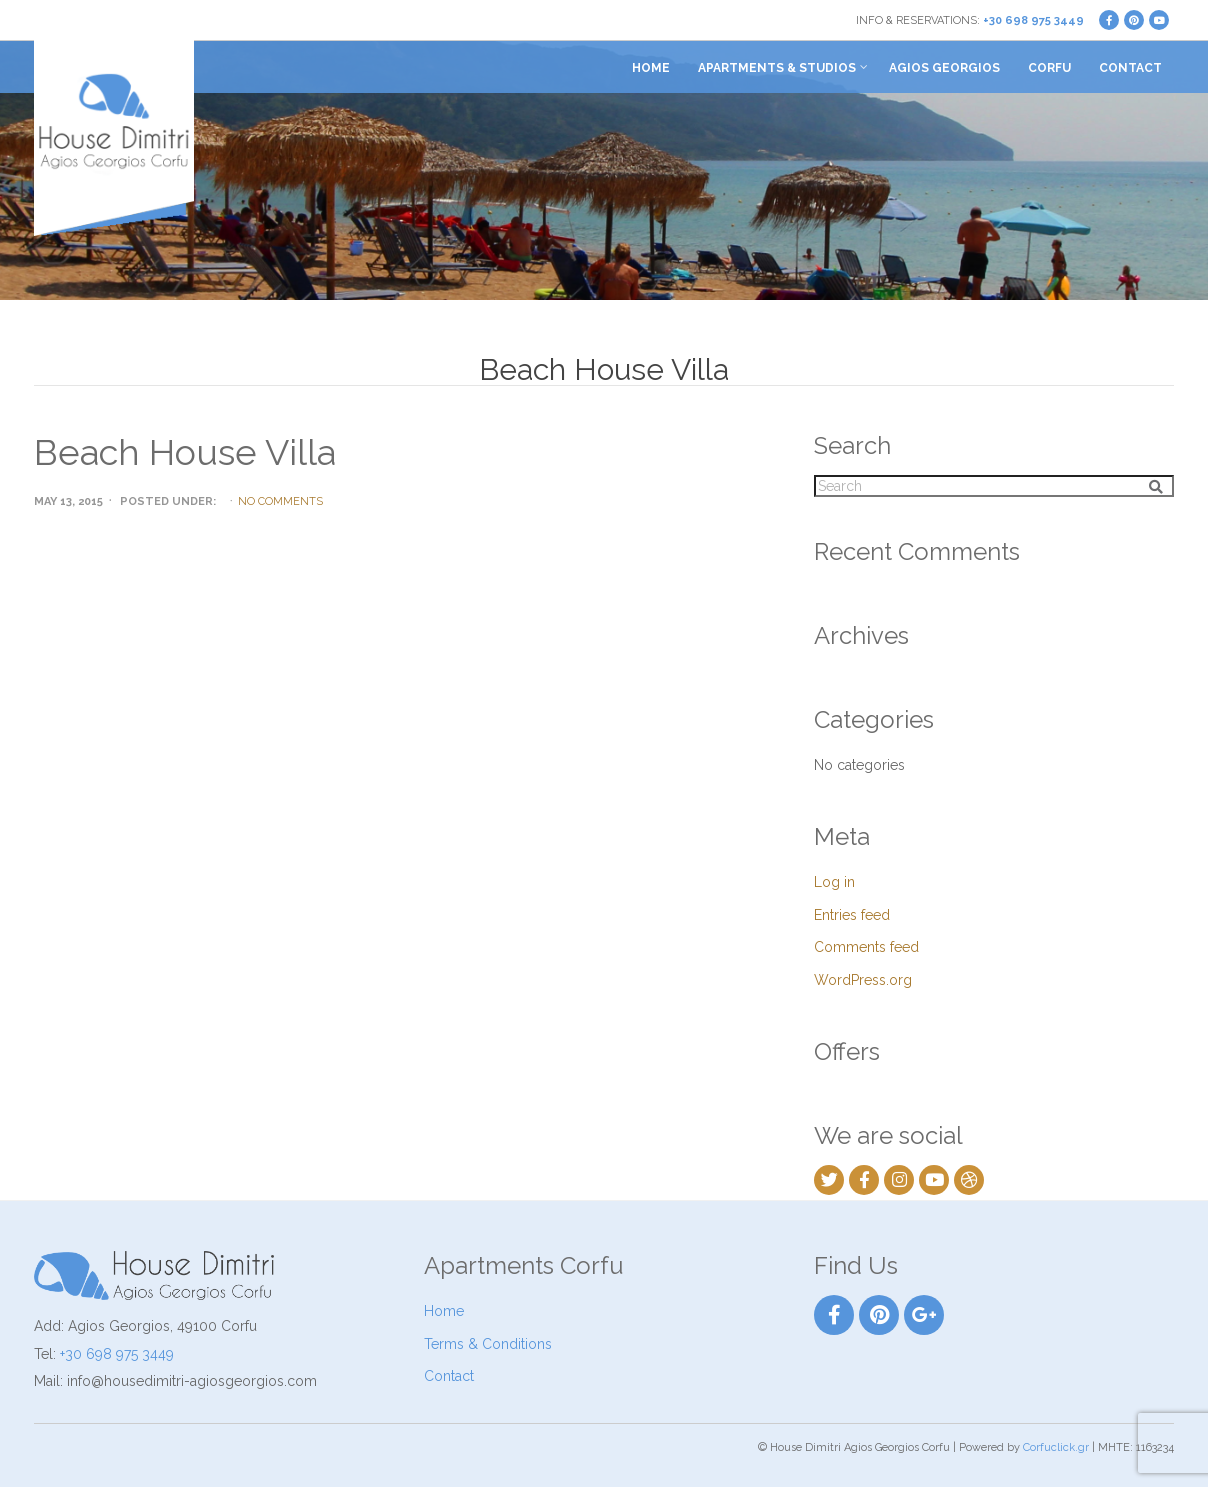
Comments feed (866, 947)
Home (651, 68)
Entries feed (852, 915)
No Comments (280, 501)
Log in (834, 882)
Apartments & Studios (777, 68)
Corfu (1049, 68)
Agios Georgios (944, 68)
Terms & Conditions (488, 1344)
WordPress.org (863, 980)
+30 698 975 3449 (1033, 20)
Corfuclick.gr (1056, 1447)
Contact (1130, 68)
